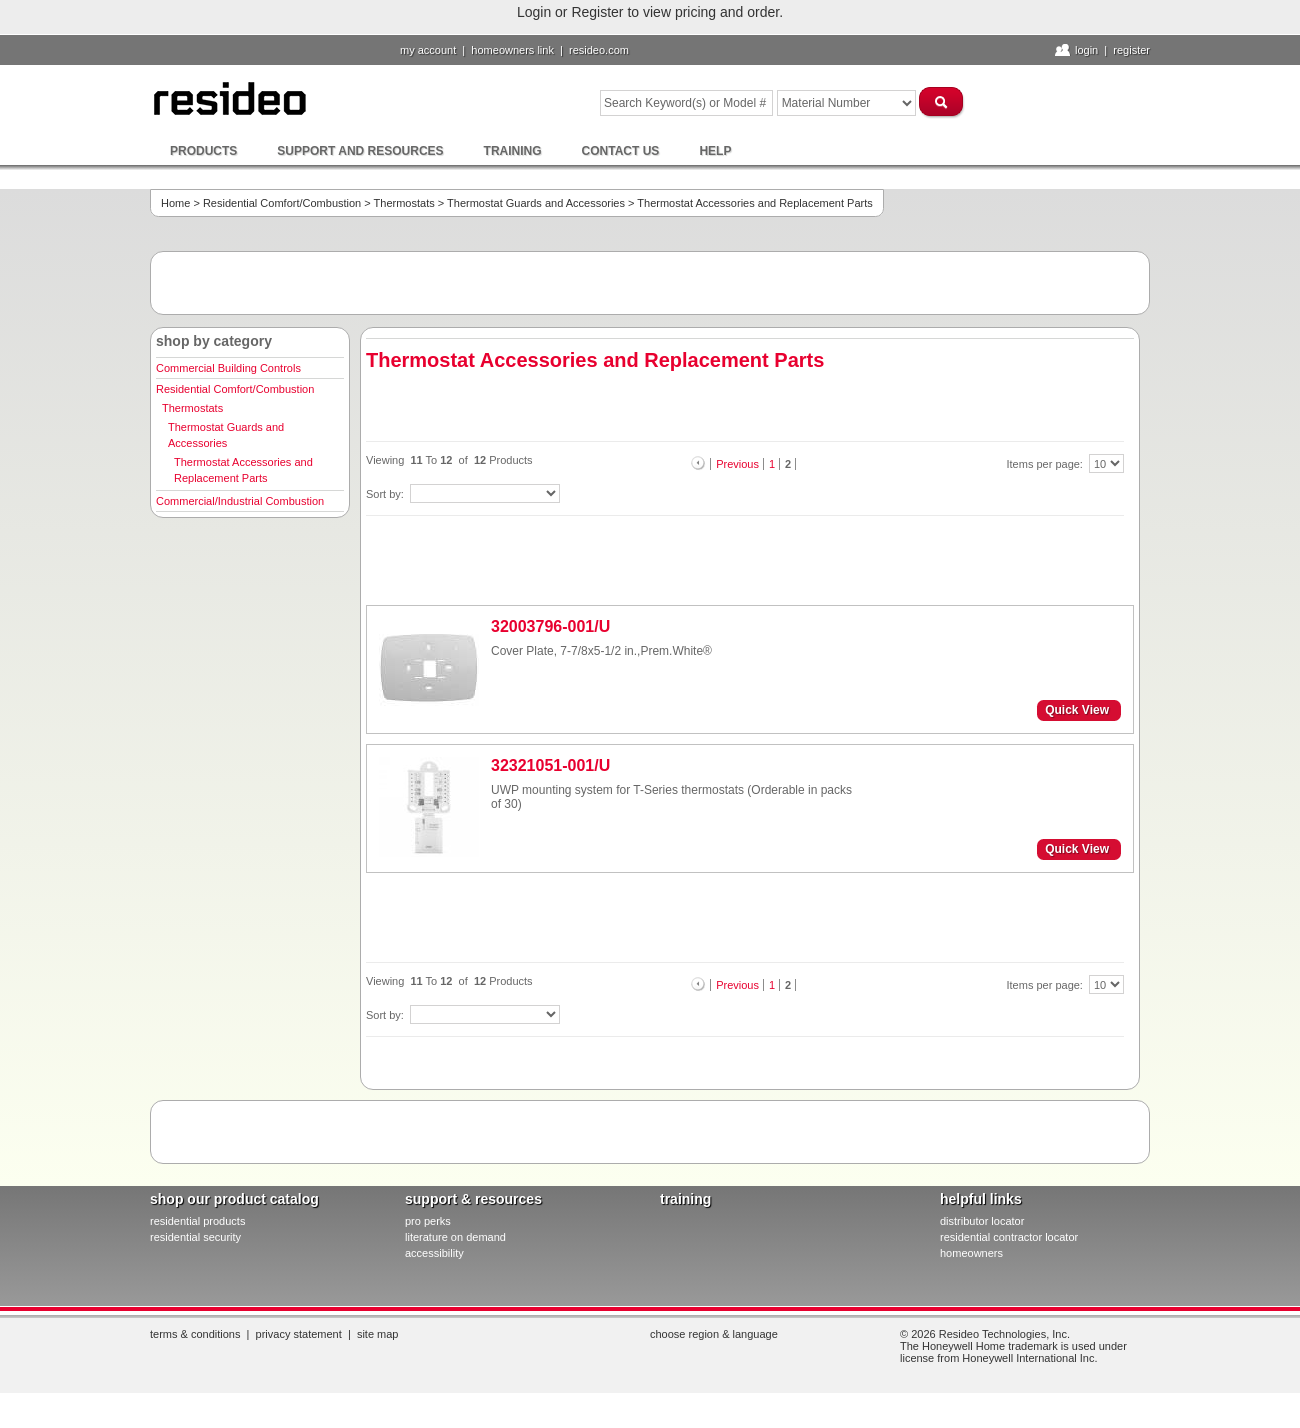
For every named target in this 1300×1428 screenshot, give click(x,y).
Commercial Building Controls (228, 368)
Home (175, 203)
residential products (197, 1221)
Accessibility (434, 1253)
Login (1086, 50)
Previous (737, 464)
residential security (195, 1237)
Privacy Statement (299, 1334)
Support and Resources (360, 151)
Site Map (378, 1334)
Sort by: (386, 494)
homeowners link (512, 50)
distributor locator (982, 1221)
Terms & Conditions (195, 1334)
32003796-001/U (550, 626)
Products (203, 151)
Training (513, 151)
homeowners (971, 1253)
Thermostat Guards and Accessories (536, 203)
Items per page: (1047, 464)
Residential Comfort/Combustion (282, 203)
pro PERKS (428, 1221)
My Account (428, 50)
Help (715, 151)
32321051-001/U (550, 765)
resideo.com (599, 50)
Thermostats (404, 203)
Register (1131, 50)
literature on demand (455, 1237)
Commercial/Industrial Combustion (240, 501)
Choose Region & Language (714, 1334)
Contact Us (621, 151)
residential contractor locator (1009, 1237)
